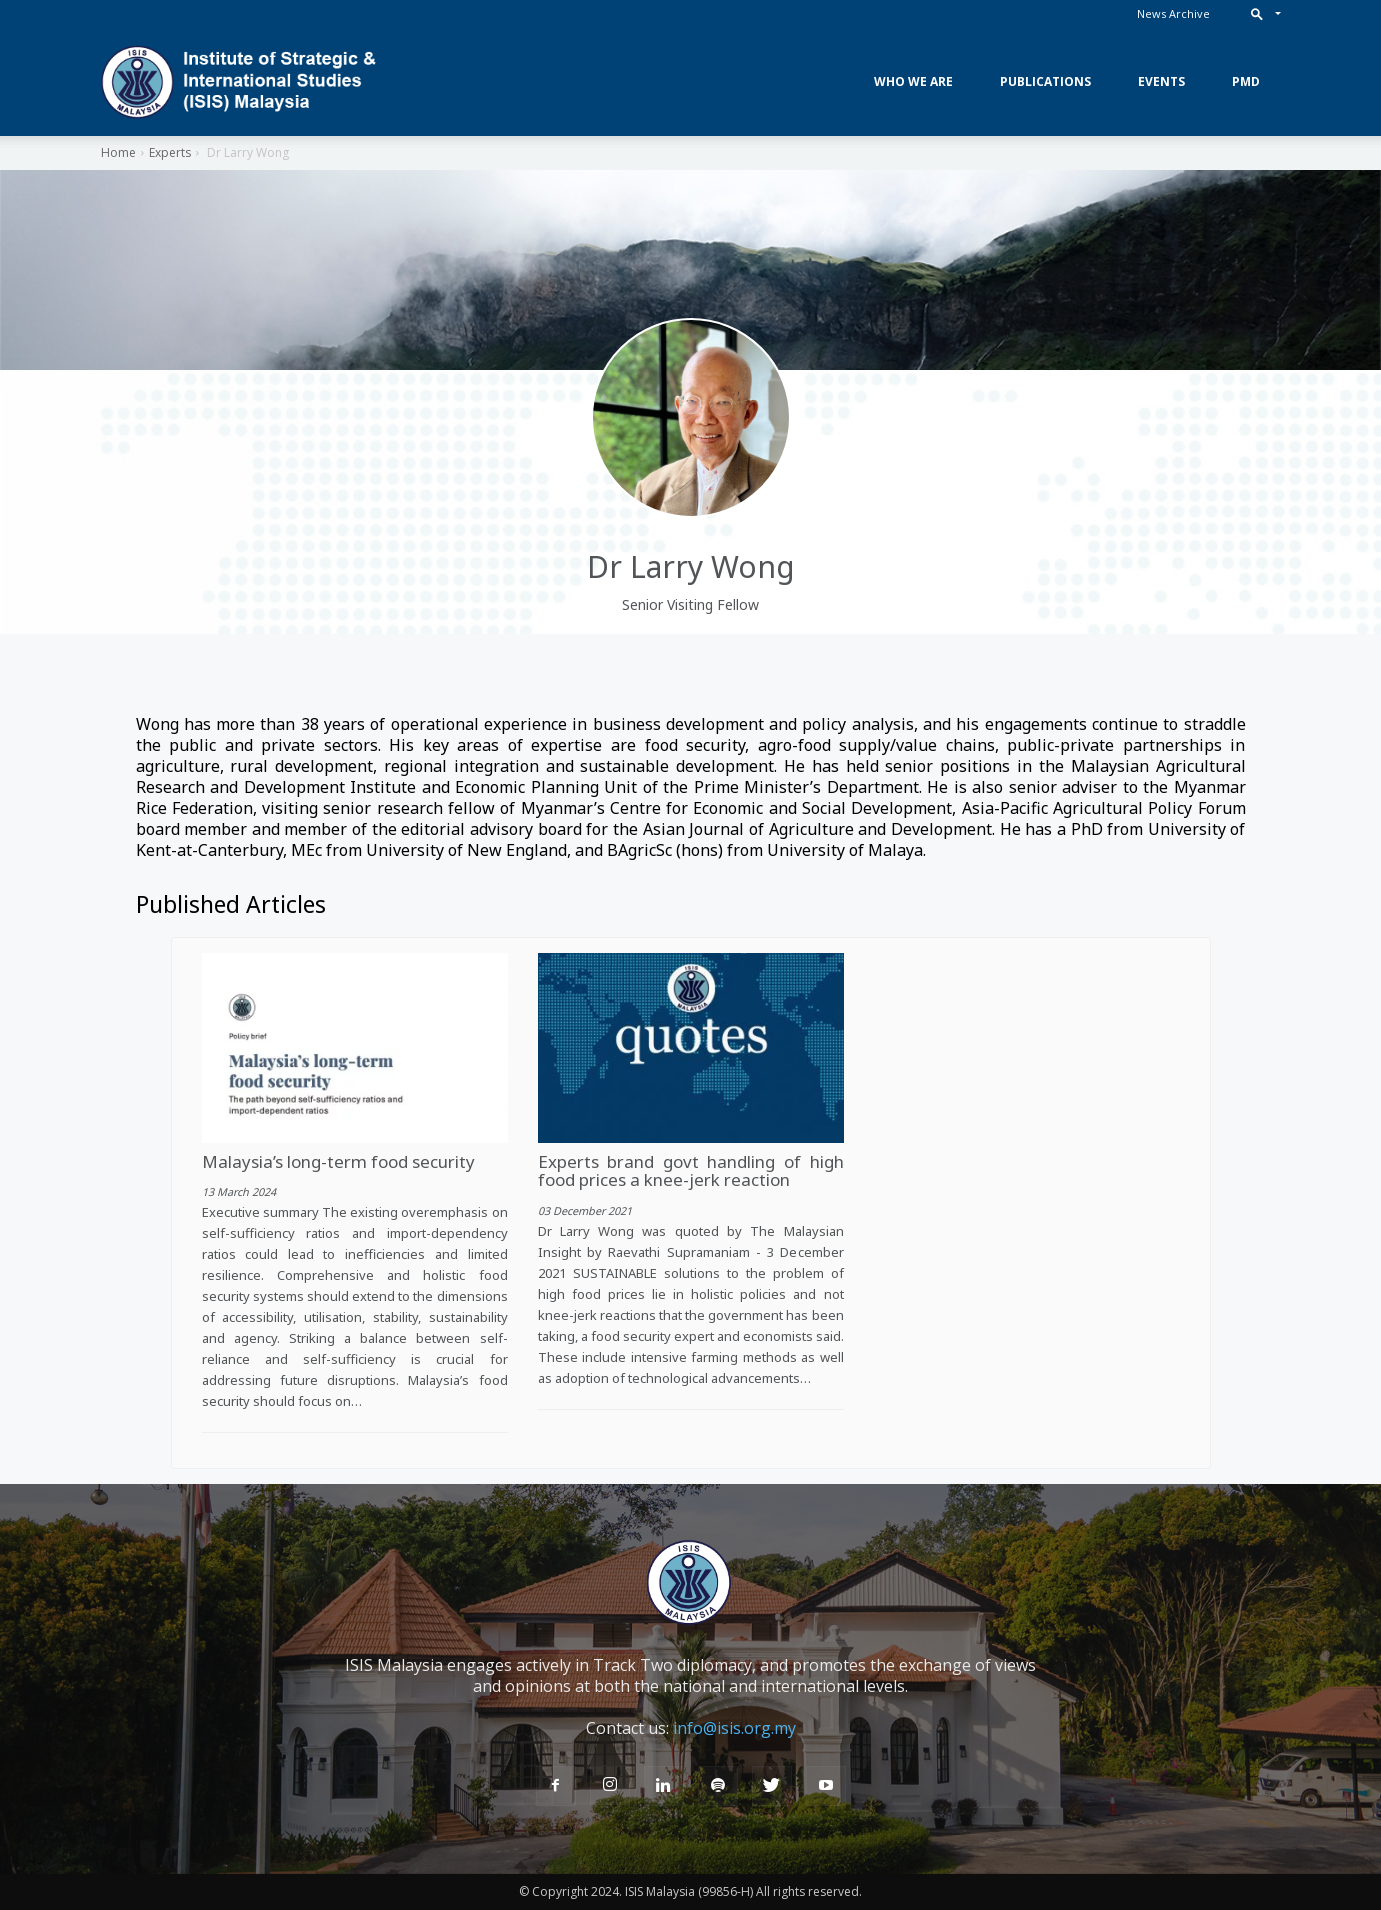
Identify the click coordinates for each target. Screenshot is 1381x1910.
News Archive (1173, 13)
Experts (170, 152)
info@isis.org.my (734, 1728)
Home (118, 152)
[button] (1261, 13)
